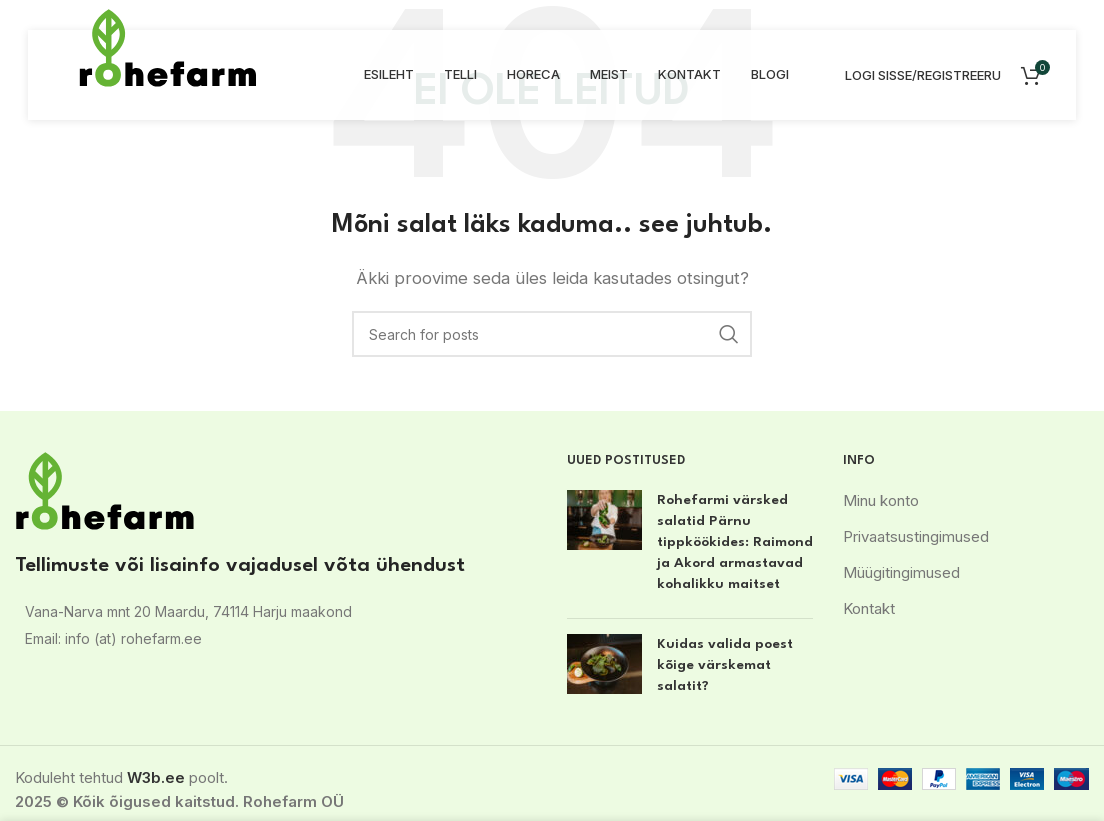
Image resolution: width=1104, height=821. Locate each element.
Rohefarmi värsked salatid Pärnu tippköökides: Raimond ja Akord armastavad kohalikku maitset (735, 542)
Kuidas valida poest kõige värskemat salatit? (725, 665)
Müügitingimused (901, 572)
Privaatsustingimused (916, 536)
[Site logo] (168, 46)
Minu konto (881, 500)
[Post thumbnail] (604, 546)
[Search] (552, 334)
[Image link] (105, 489)
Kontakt (869, 608)
